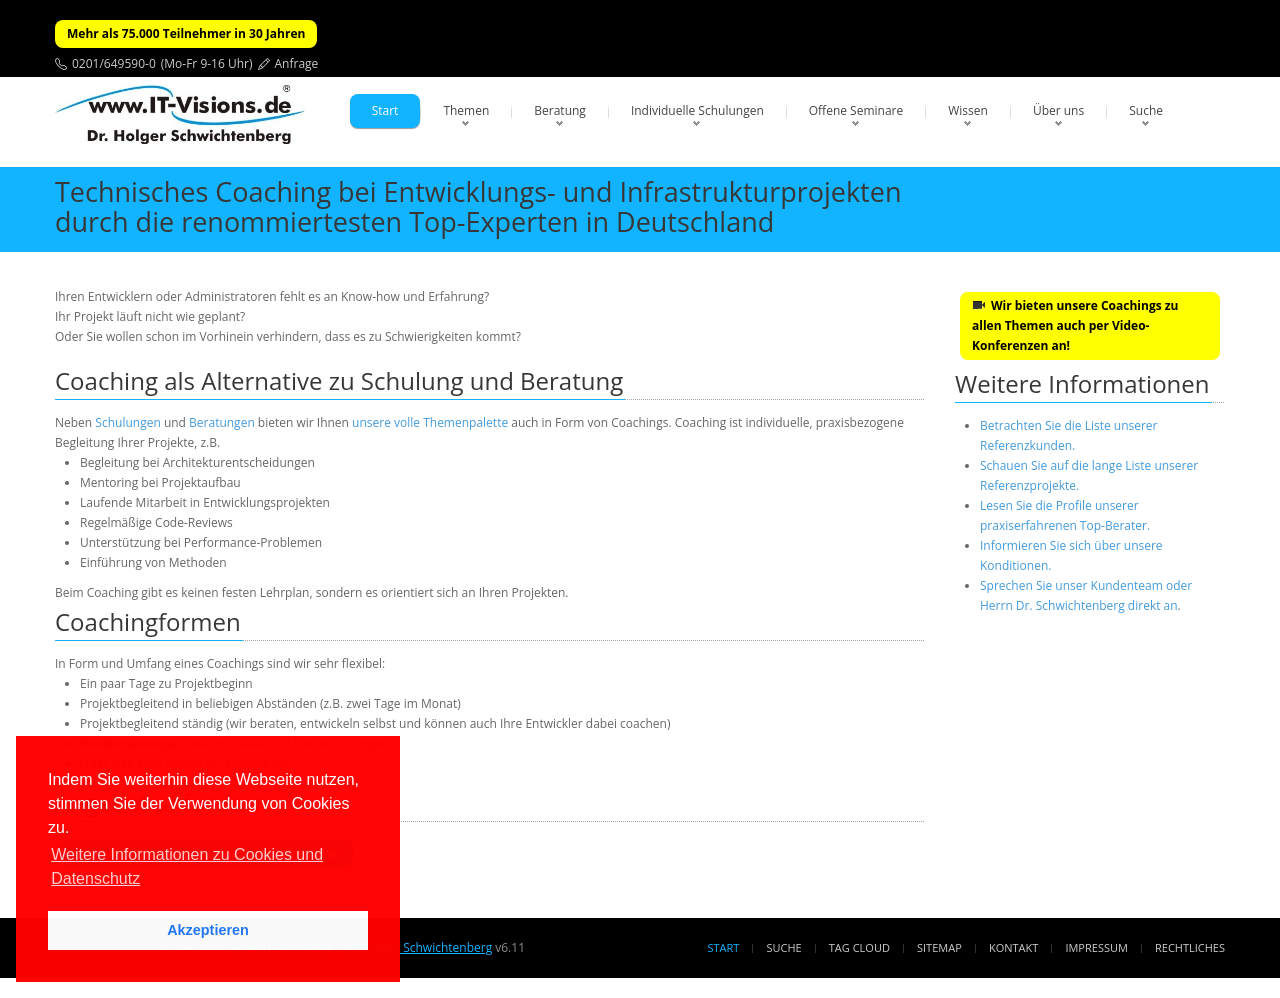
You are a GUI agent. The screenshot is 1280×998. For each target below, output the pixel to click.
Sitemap (939, 947)
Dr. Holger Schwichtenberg (417, 947)
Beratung (560, 110)
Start (385, 110)
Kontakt (1013, 947)
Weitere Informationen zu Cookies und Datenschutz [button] (187, 866)
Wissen (968, 110)
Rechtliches (1190, 947)
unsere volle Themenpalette (430, 422)
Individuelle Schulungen (697, 110)
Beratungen (222, 422)
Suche (1146, 110)
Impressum (1096, 947)
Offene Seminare (856, 110)
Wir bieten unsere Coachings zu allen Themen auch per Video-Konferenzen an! (1075, 325)
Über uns (1058, 110)
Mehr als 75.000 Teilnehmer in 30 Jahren (186, 33)
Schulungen (127, 422)
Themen (466, 110)
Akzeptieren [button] (208, 930)
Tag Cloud (859, 947)
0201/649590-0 (114, 63)
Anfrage (297, 63)
